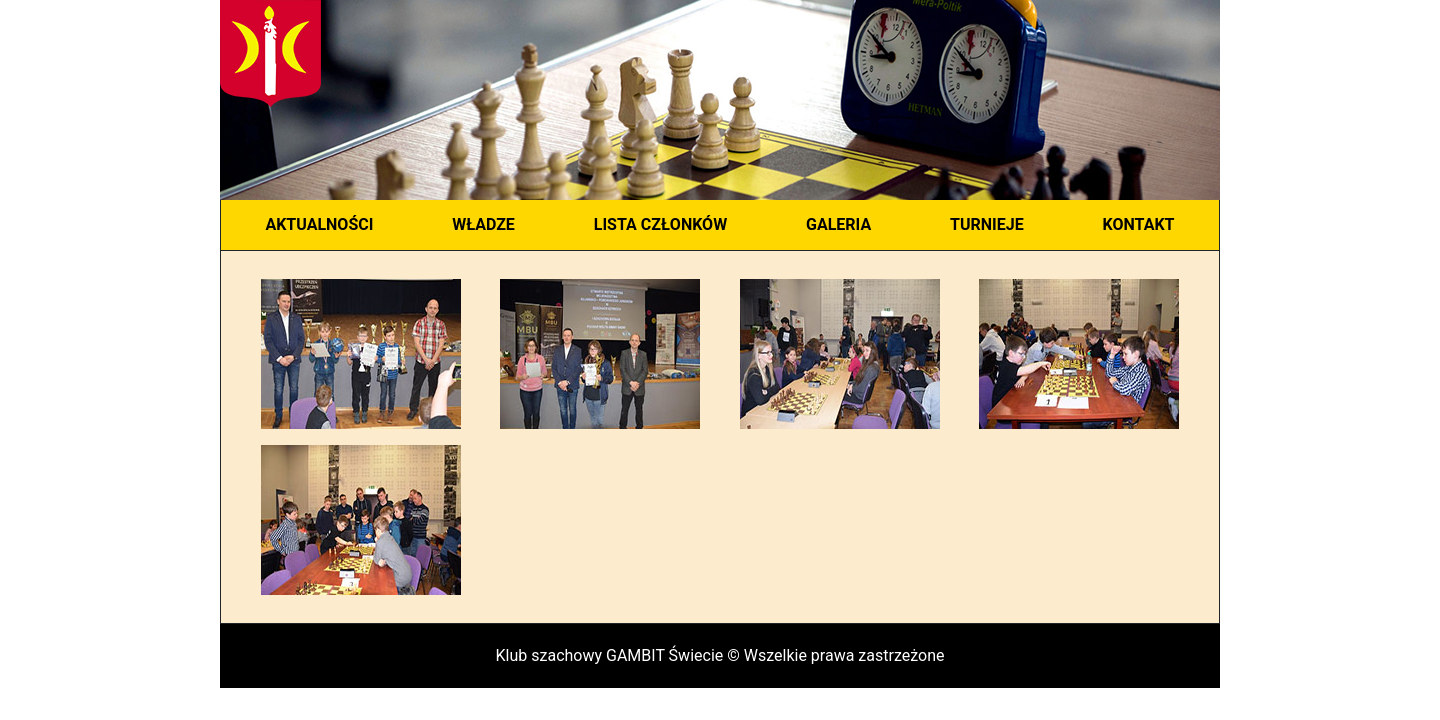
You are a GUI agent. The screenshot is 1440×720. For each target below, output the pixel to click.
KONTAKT (1139, 224)
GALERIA (838, 224)
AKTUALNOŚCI (319, 224)
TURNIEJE (987, 224)
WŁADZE (483, 224)
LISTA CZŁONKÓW (660, 224)
